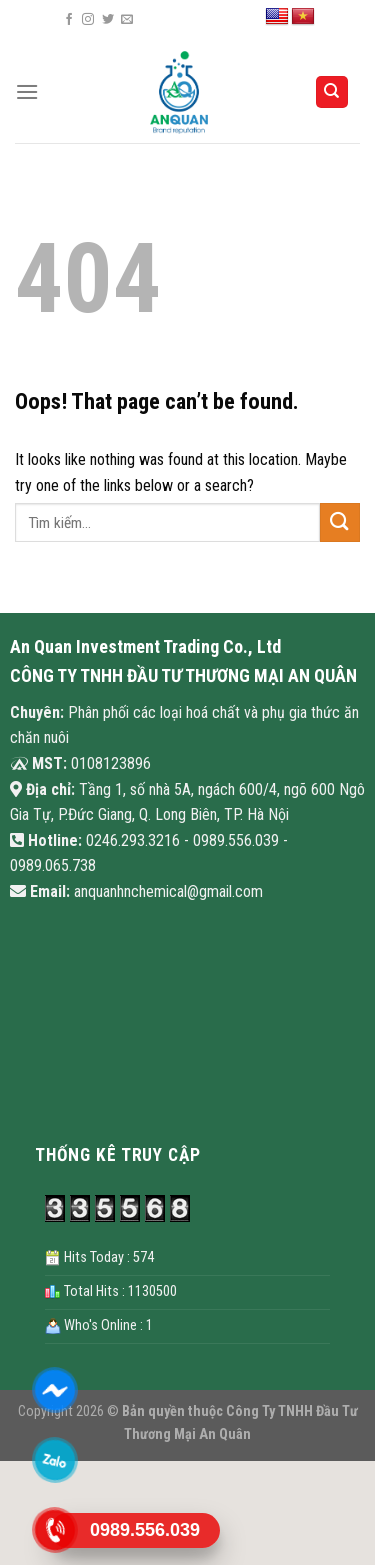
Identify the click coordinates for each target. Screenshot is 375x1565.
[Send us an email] (127, 20)
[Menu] (27, 91)
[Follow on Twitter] (108, 20)
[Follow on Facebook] (69, 20)
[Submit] (340, 522)
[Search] (332, 92)
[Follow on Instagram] (88, 20)
